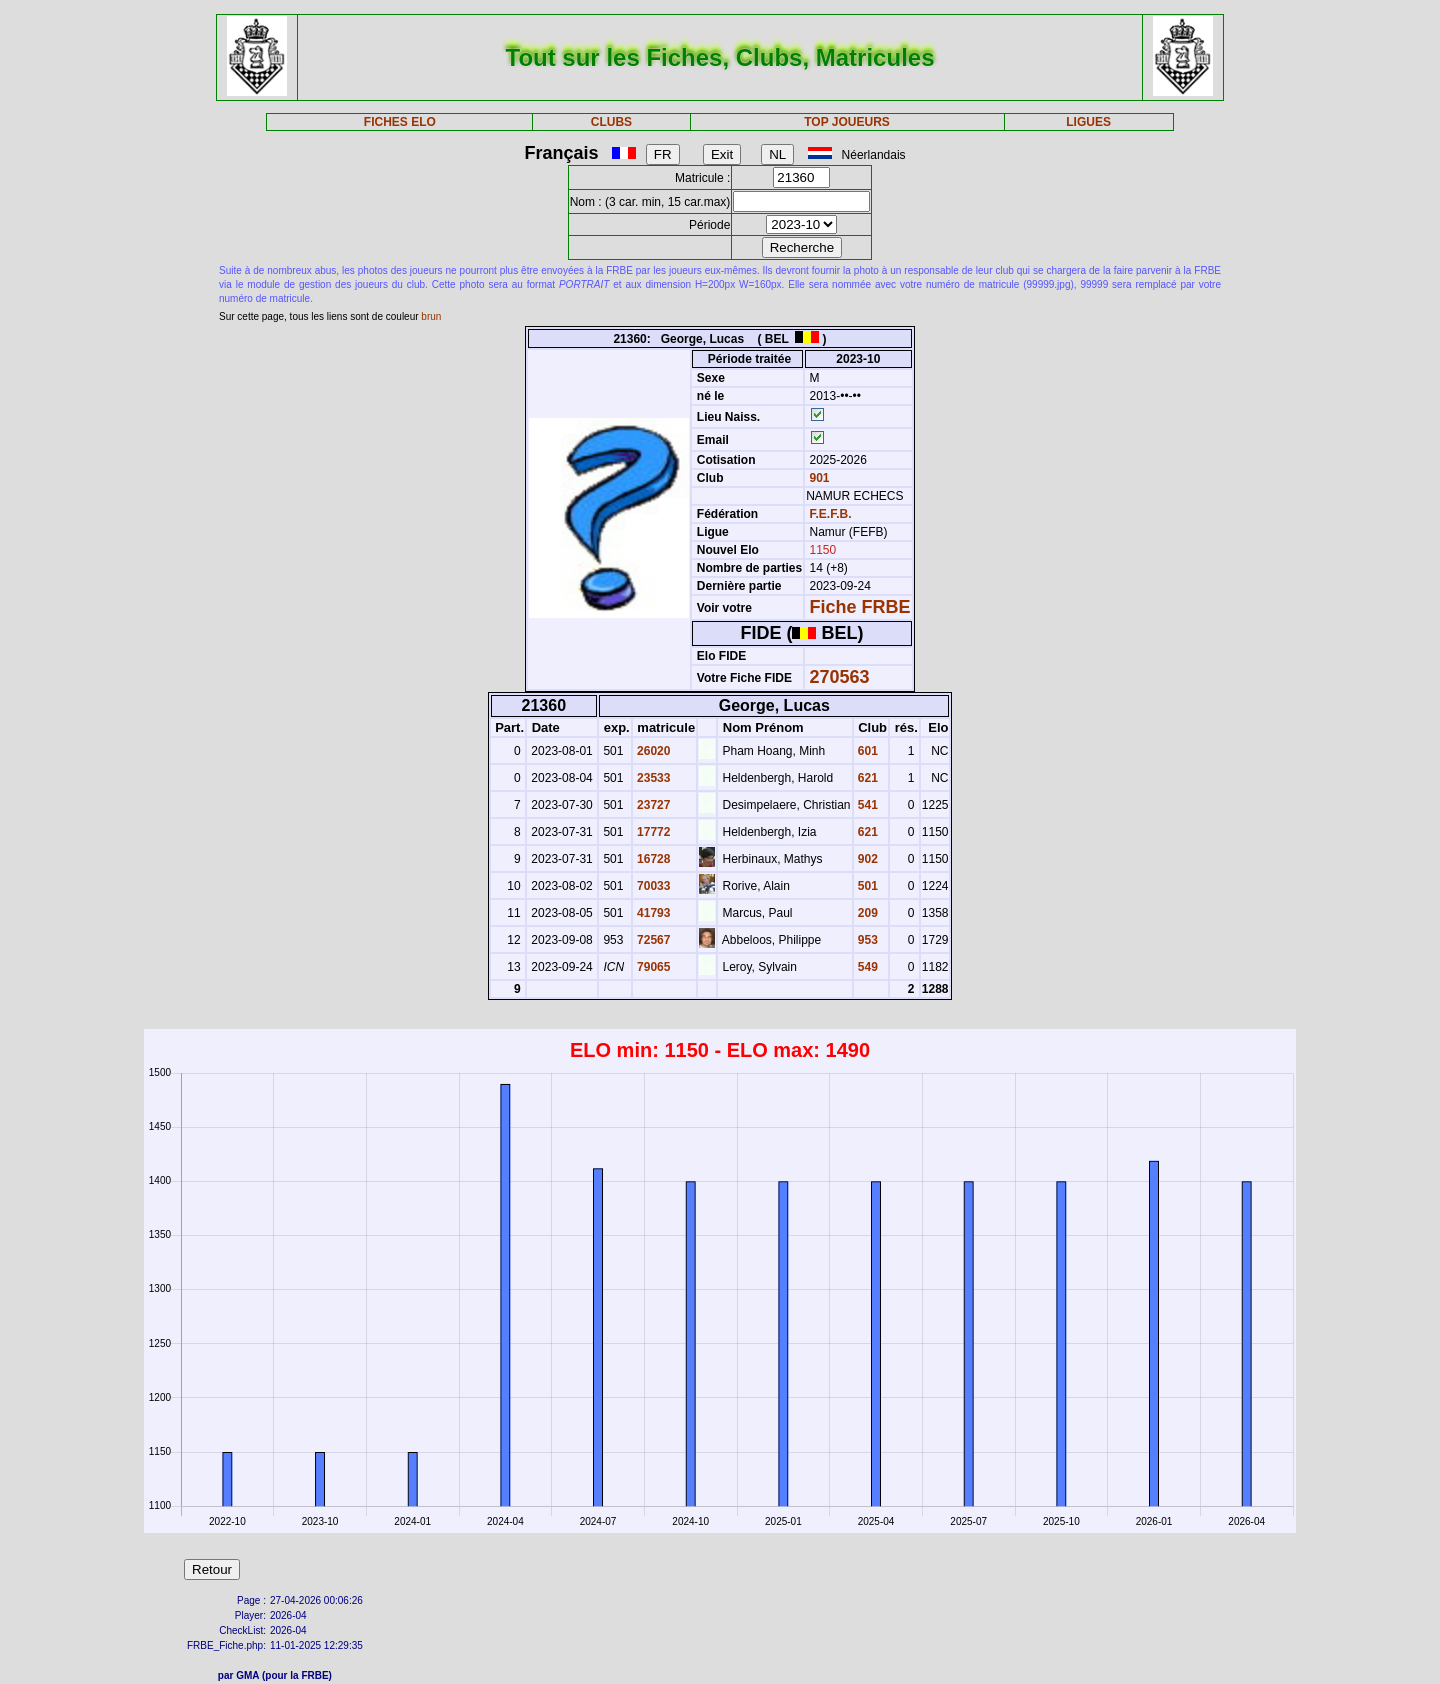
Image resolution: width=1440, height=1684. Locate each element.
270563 (840, 677)
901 (817, 478)
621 (866, 778)
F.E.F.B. (831, 514)
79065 (652, 967)
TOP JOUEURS (847, 122)
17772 (652, 832)
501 (866, 886)
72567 (652, 940)
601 (866, 751)
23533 (652, 778)
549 (866, 967)
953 (866, 940)
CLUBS (611, 122)
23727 (652, 805)
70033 (652, 886)
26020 (652, 751)
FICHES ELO (400, 122)
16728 (652, 859)
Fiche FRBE (860, 607)
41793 (652, 913)
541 (866, 805)
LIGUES (1088, 122)
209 (866, 913)
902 (866, 859)
